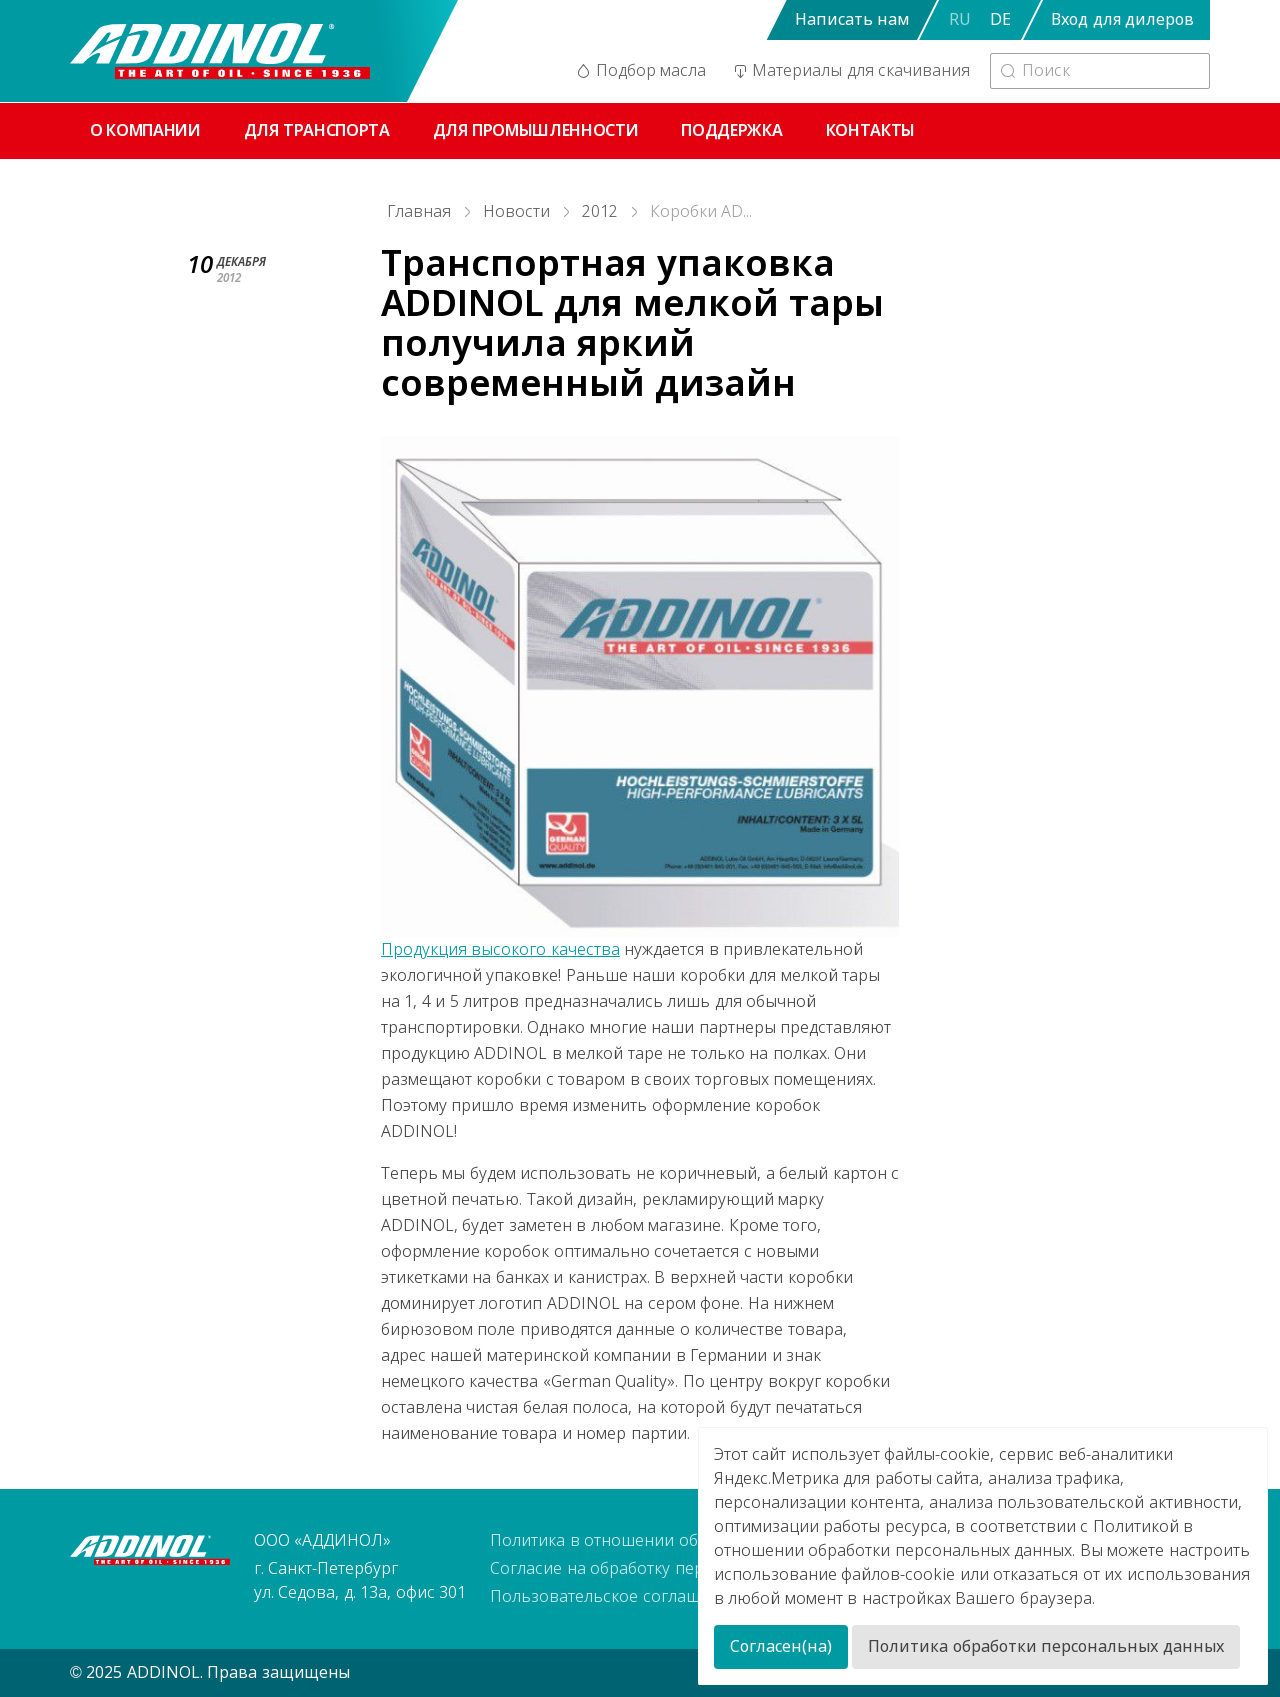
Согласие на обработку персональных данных (671, 1568)
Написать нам (852, 19)
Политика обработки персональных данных (1045, 1646)
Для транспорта (317, 130)
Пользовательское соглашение (613, 1596)
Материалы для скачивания (850, 71)
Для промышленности (536, 130)
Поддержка (731, 130)
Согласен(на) (781, 1646)
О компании (145, 130)
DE (1000, 19)
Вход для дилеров (1122, 19)
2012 (600, 211)
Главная (419, 211)
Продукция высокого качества (500, 949)
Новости (516, 211)
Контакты (870, 130)
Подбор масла (640, 71)
